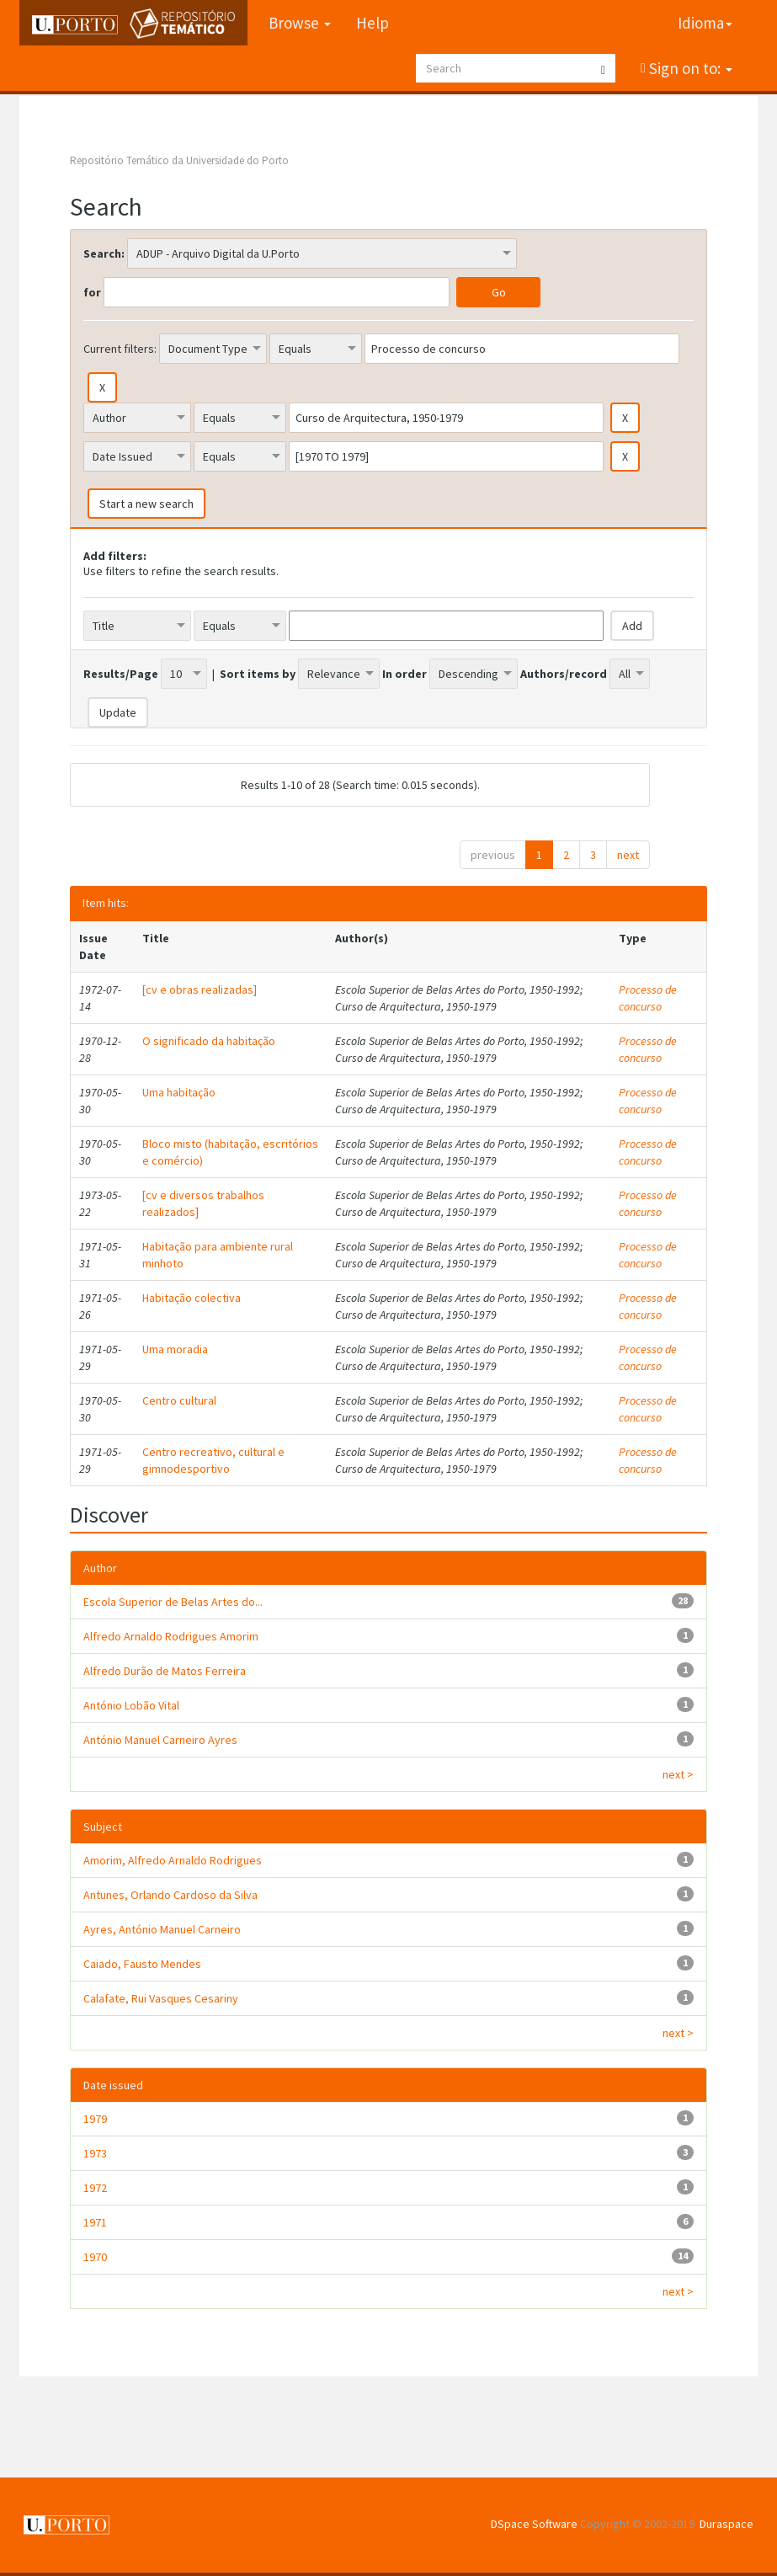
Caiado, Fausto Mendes (142, 1963)
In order (404, 673)
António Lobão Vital (131, 1705)
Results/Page (120, 673)
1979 (95, 2118)
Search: (104, 253)
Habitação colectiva (191, 1297)
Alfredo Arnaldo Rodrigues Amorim (170, 1636)
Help (372, 23)
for (92, 292)
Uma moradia (175, 1349)
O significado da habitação (208, 1040)
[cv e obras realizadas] (199, 989)
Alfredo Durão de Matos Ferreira (164, 1670)
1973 (95, 2153)
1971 (95, 2222)
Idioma (705, 23)
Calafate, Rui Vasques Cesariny (160, 1998)
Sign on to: (689, 68)
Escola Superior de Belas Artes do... (173, 1601)
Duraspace (726, 2523)
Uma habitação (179, 1092)
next (628, 854)
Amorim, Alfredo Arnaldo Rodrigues (172, 1860)
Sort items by (257, 673)
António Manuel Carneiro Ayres (160, 1739)
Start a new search (146, 503)
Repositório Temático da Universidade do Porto (179, 160)
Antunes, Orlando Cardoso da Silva (170, 1894)
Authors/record (563, 673)
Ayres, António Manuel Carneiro (162, 1929)
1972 (95, 2187)
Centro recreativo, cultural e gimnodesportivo (213, 1460)
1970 (95, 2256)
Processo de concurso (648, 998)
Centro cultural (179, 1400)
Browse (300, 23)
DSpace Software (534, 2523)
